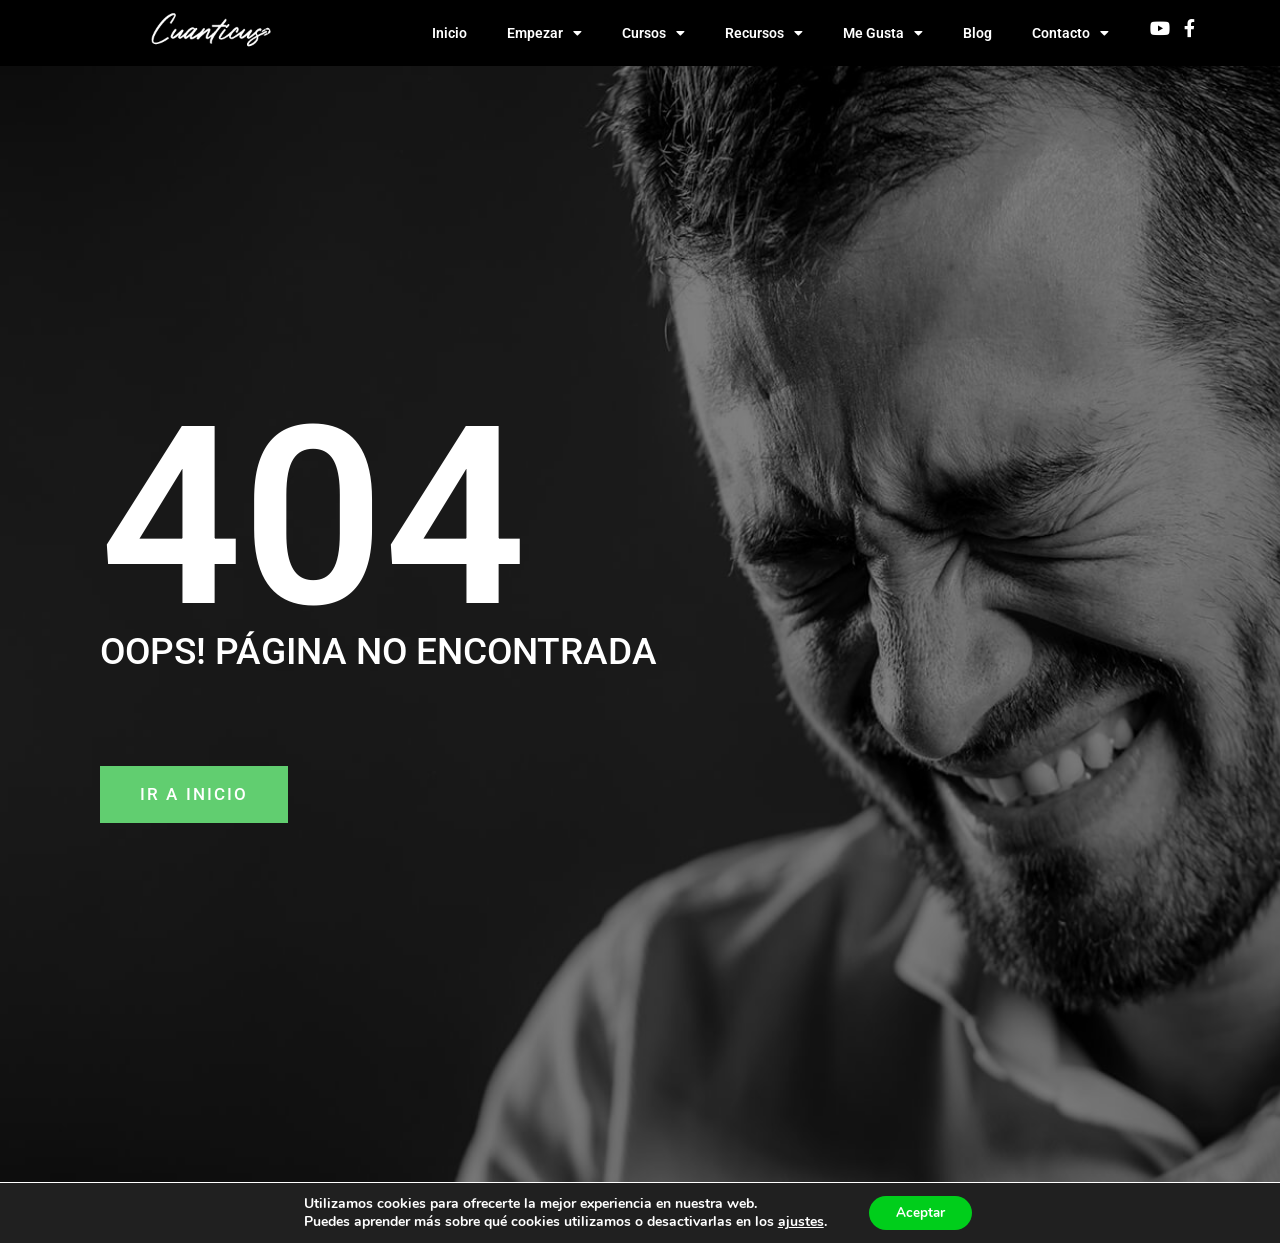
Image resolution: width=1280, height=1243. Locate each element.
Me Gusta (883, 33)
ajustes (797, 1221)
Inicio (449, 33)
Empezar (544, 33)
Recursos (764, 33)
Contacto (1070, 33)
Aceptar (921, 1211)
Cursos (653, 33)
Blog (977, 33)
